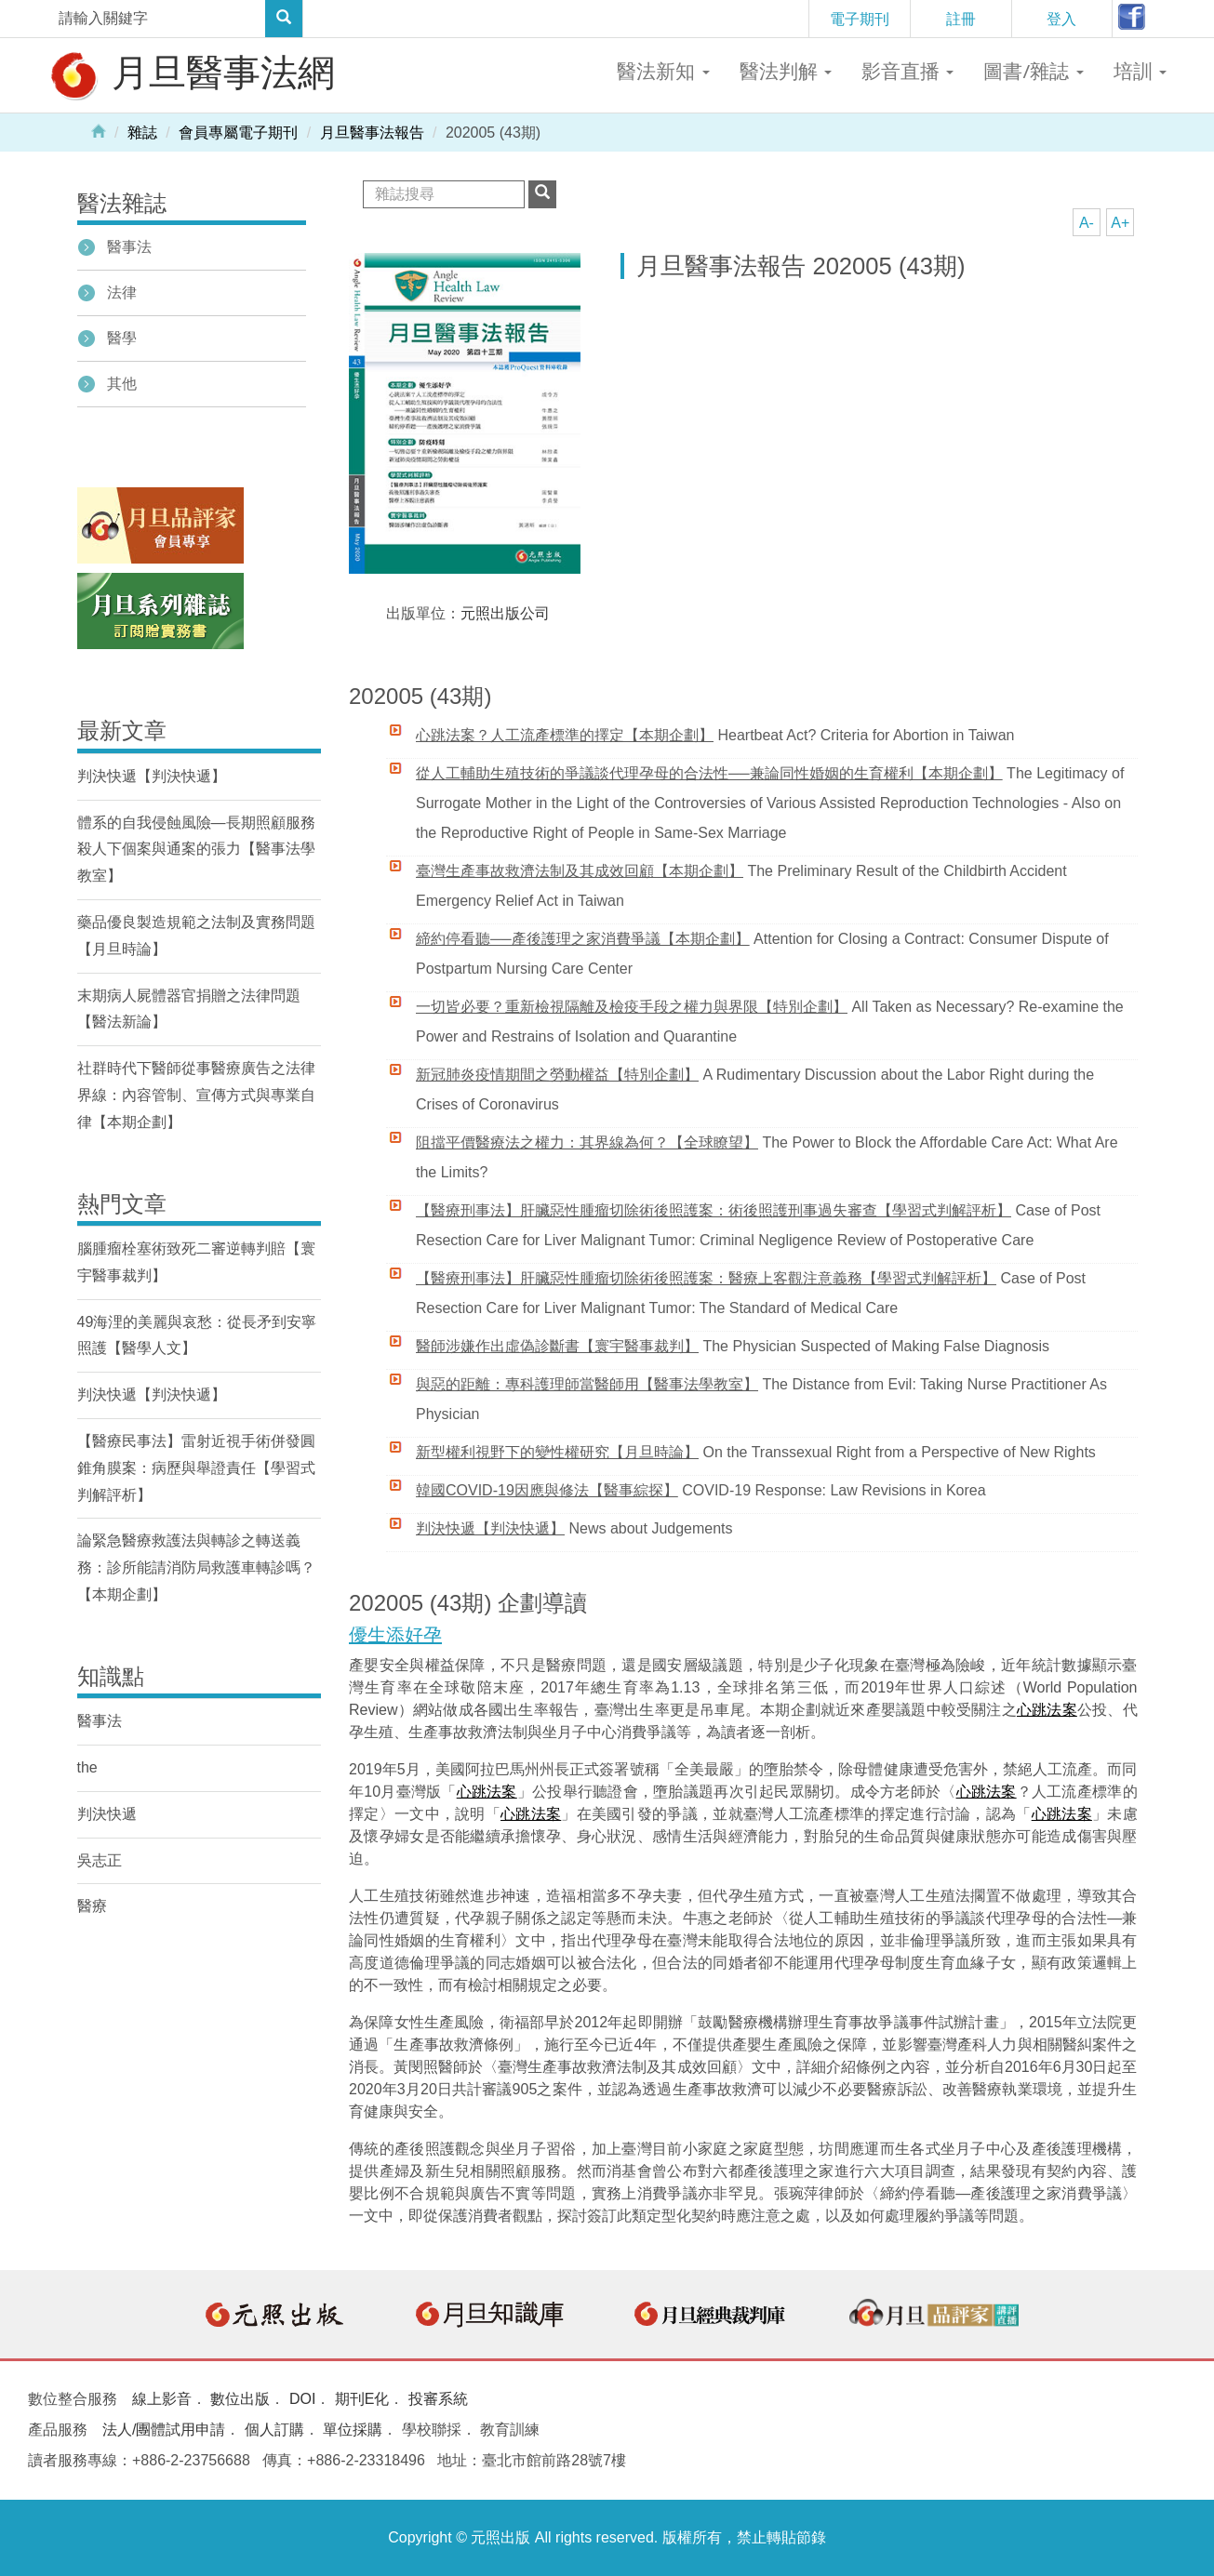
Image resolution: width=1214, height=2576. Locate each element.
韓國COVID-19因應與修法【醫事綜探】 (547, 1490)
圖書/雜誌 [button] (1033, 71)
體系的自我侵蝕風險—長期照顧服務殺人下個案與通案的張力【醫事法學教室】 (196, 849)
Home (98, 130)
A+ (1120, 223)
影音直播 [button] (907, 71)
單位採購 (352, 2429)
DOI (302, 2399)
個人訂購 (274, 2429)
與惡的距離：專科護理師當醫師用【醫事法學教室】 (587, 1384)
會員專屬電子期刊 (238, 132)
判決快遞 (107, 1814)
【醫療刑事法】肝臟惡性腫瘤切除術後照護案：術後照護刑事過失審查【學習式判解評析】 (713, 1210)
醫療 (92, 1906)
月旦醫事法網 (191, 74)
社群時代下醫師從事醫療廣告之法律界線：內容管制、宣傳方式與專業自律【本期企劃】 (196, 1095)
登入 (1061, 18)
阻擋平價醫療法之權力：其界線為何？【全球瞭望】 (587, 1142)
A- (1086, 223)
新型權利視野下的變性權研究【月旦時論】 (557, 1452)
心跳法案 (1047, 1710)
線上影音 (162, 2399)
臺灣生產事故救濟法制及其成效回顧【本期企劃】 (579, 871)
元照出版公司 (505, 613)
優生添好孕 (395, 1635)
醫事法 (129, 247)
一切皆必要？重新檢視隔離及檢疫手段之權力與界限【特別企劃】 (631, 1007)
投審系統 (438, 2399)
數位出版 (240, 2399)
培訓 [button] (1140, 71)
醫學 (122, 338)
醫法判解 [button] (786, 71)
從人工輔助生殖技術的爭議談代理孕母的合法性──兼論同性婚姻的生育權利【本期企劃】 (709, 773)
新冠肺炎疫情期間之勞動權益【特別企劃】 (557, 1074)
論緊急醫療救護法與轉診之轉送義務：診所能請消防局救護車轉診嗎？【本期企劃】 (196, 1567)
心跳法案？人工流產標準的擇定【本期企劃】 (565, 735)
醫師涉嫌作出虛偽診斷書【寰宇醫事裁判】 (557, 1346)
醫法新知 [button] (663, 71)
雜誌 (142, 132)
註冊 (961, 18)
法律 (122, 292)
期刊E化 (362, 2399)
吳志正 (99, 1860)
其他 (122, 384)
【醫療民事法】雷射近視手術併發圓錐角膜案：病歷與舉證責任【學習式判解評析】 (196, 1468)
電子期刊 (859, 18)
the (87, 1767)
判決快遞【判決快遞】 (490, 1528)
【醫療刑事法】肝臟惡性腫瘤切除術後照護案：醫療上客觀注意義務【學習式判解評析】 (706, 1278)
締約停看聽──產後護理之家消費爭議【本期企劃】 (583, 939)
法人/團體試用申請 (163, 2429)
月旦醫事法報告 (372, 132)
